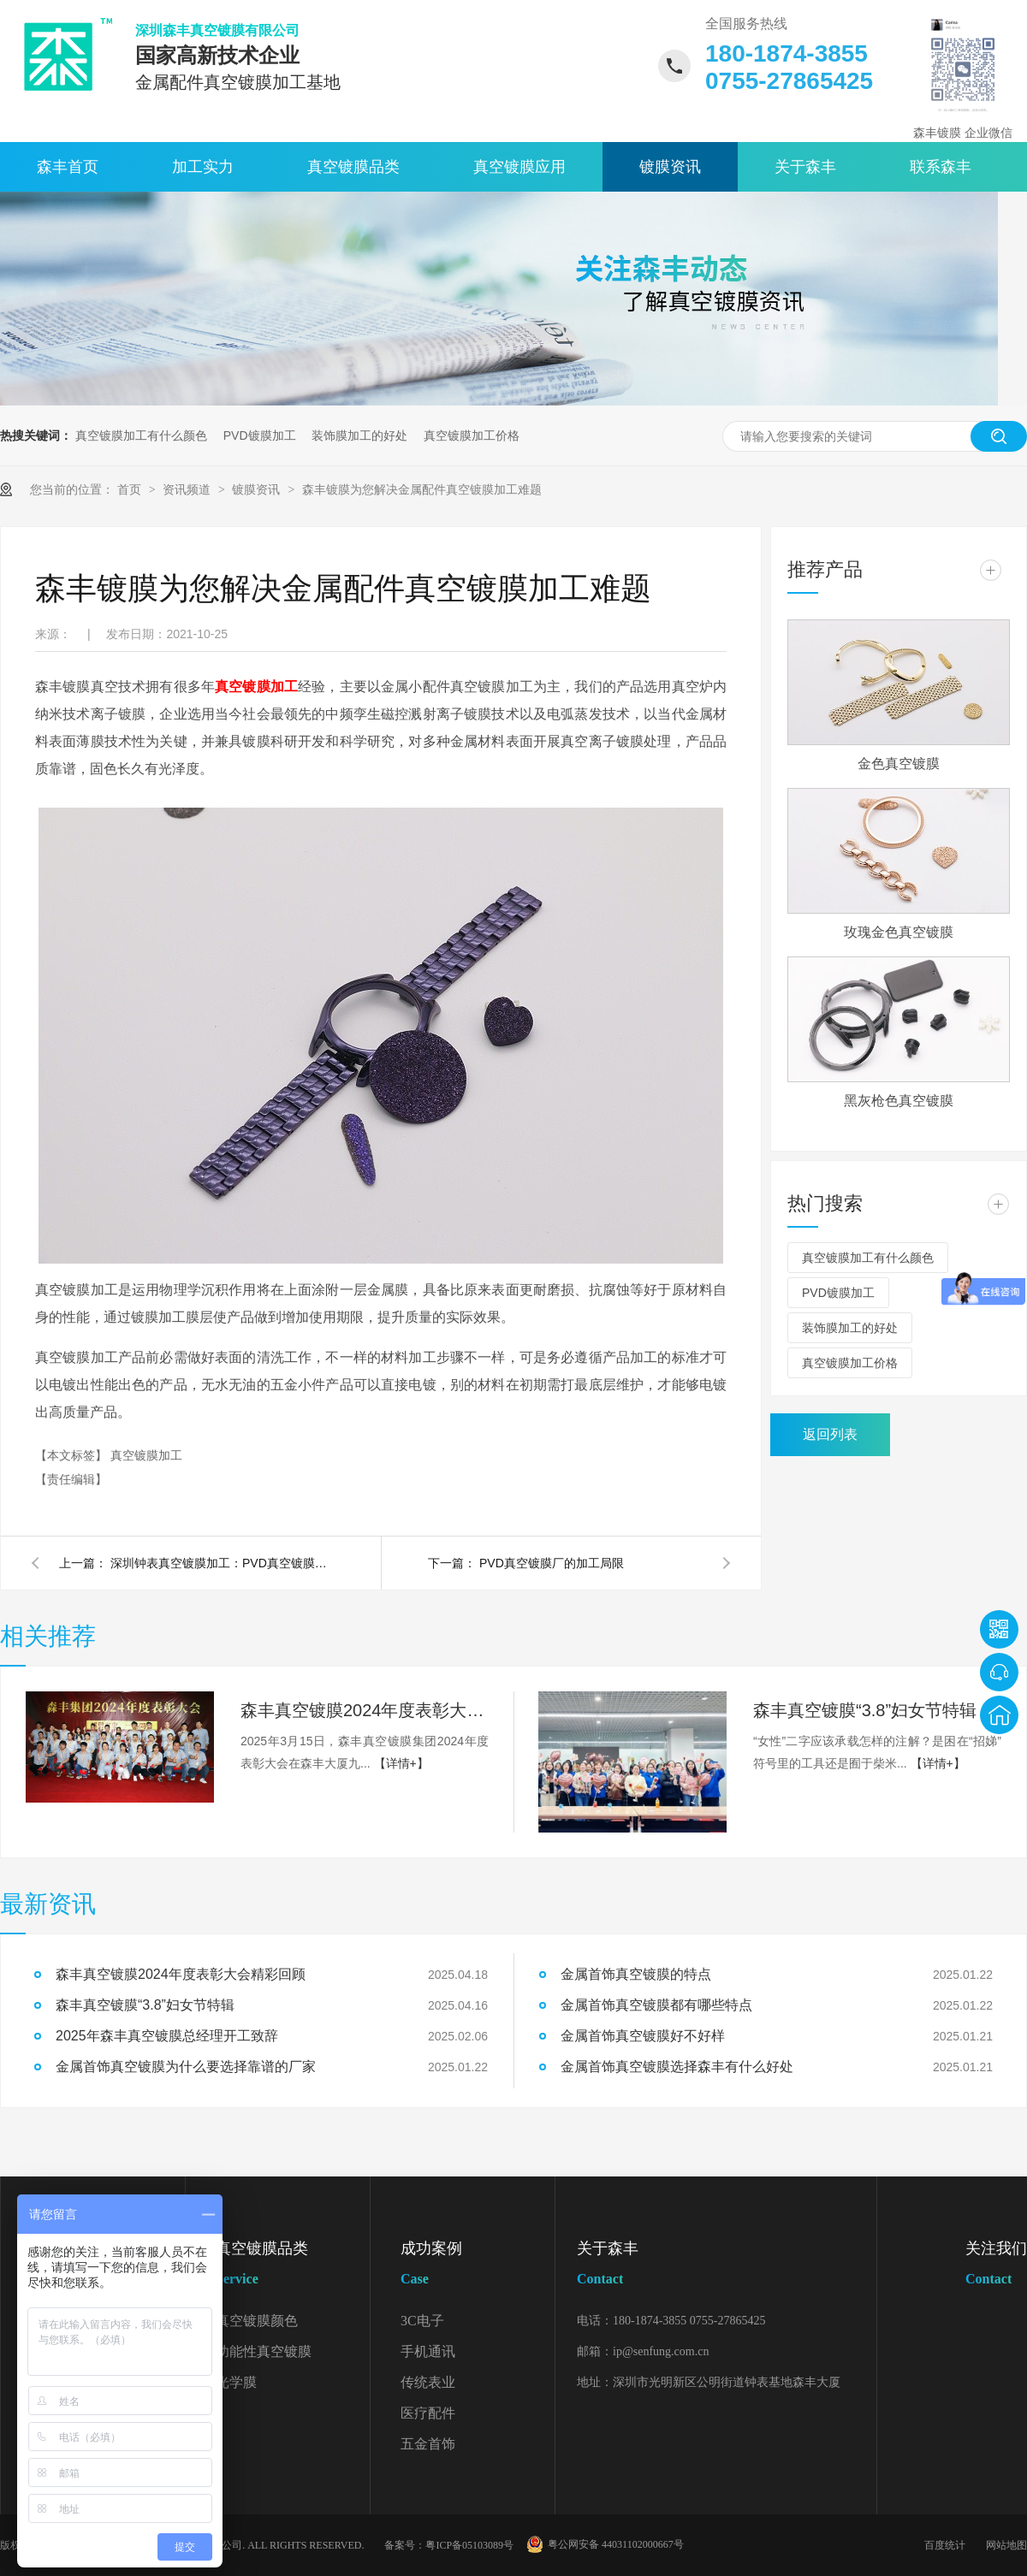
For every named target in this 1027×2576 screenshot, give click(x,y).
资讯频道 (188, 489)
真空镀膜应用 (519, 166)
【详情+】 (401, 1763)
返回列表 (830, 1434)
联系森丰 (940, 166)
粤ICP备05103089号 (469, 2545)
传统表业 (428, 2382)
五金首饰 (428, 2444)
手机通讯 (428, 2351)
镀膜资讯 (670, 166)
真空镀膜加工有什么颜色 (141, 435)
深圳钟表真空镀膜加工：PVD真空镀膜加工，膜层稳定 (221, 1563)
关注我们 (996, 2267)
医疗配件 (428, 2413)
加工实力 (203, 166)
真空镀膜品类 (353, 166)
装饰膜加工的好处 (359, 435)
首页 (131, 489)
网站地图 (1006, 2545)
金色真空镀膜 (899, 763)
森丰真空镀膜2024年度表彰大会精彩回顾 (364, 1710)
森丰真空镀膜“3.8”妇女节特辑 (865, 1710)
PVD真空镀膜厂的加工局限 (551, 1563)
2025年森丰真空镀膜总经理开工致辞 (167, 2035)
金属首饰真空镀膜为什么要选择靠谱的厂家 (186, 2066)
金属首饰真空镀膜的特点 (636, 1974)
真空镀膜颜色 (257, 2320)
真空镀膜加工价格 (471, 435)
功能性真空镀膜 (264, 2351)
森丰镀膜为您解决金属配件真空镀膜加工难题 (422, 489)
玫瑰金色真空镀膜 (898, 932)
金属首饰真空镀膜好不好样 (643, 2035)
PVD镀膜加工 (259, 435)
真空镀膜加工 (256, 686)
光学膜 (236, 2382)
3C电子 (422, 2320)
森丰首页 (67, 166)
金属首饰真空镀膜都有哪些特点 (656, 2005)
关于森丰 (805, 166)
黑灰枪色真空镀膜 (898, 1100)
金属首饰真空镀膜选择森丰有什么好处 (677, 2066)
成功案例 (478, 2267)
